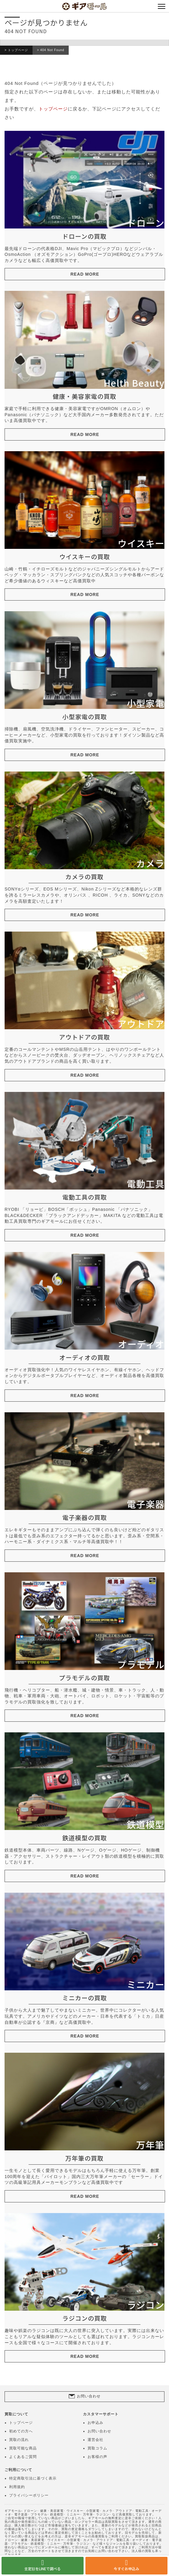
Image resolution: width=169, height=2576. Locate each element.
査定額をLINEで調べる (42, 2568)
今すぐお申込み (126, 2568)
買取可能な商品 (23, 2448)
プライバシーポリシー (29, 2495)
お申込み (95, 2423)
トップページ (18, 50)
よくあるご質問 (23, 2457)
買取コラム (97, 2448)
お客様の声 (97, 2457)
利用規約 (17, 2487)
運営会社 (95, 2440)
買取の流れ (19, 2440)
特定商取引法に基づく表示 (33, 2478)
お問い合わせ (89, 2396)
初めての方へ (21, 2431)
